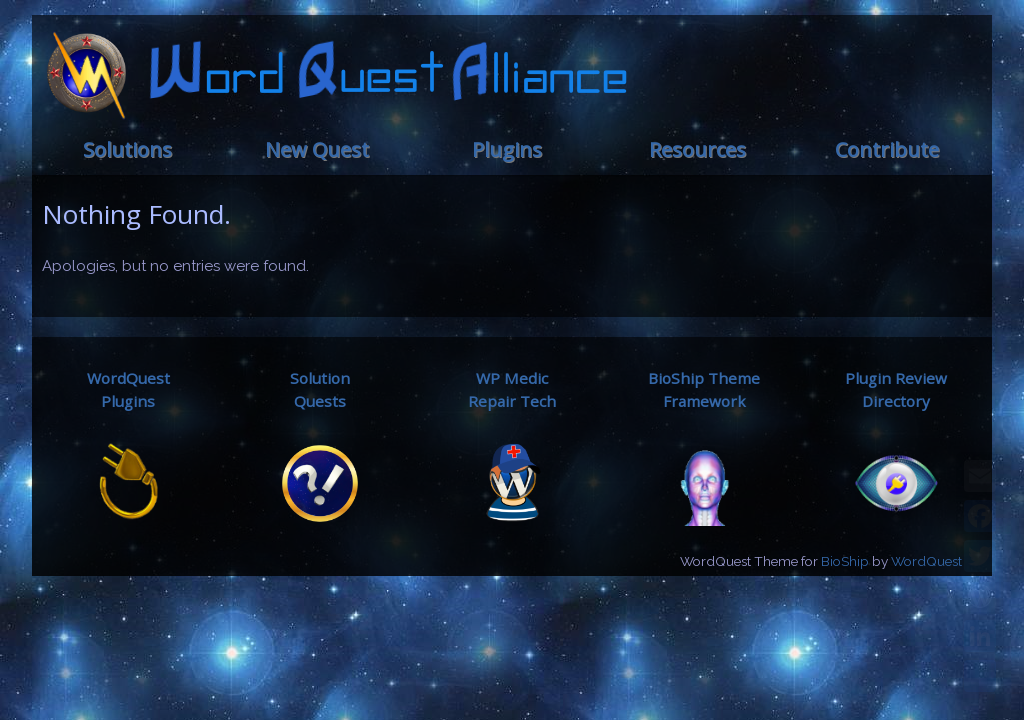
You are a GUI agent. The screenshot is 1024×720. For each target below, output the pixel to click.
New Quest (317, 149)
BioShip (845, 561)
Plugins (507, 149)
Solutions (127, 149)
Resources (697, 149)
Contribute (887, 149)
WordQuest (926, 561)
